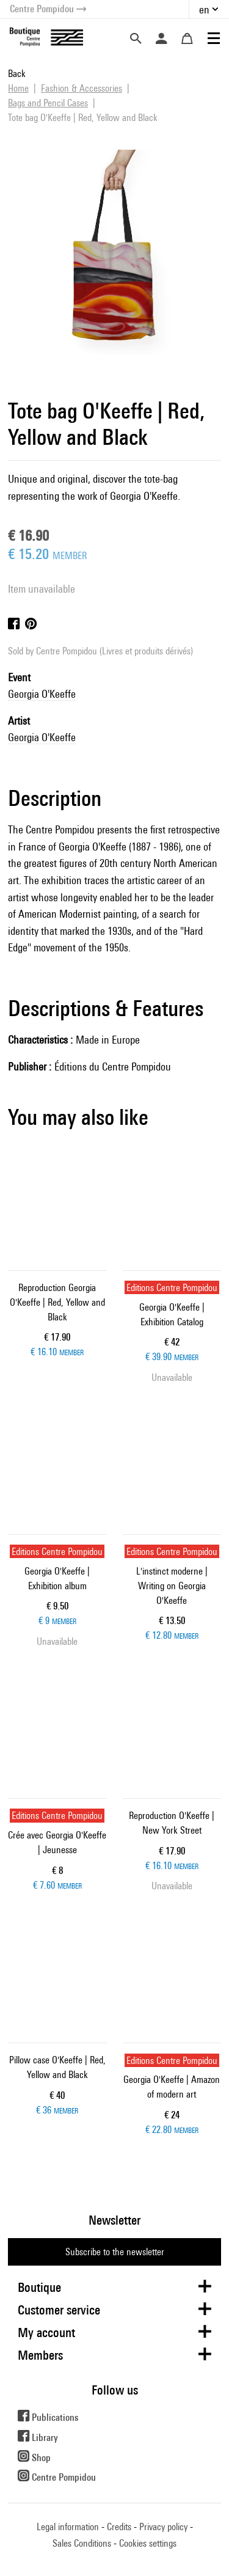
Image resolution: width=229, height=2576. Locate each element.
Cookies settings (147, 2543)
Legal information (68, 2527)
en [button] (204, 9)
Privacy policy (163, 2527)
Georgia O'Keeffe (42, 693)
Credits (119, 2527)
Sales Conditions (82, 2543)
